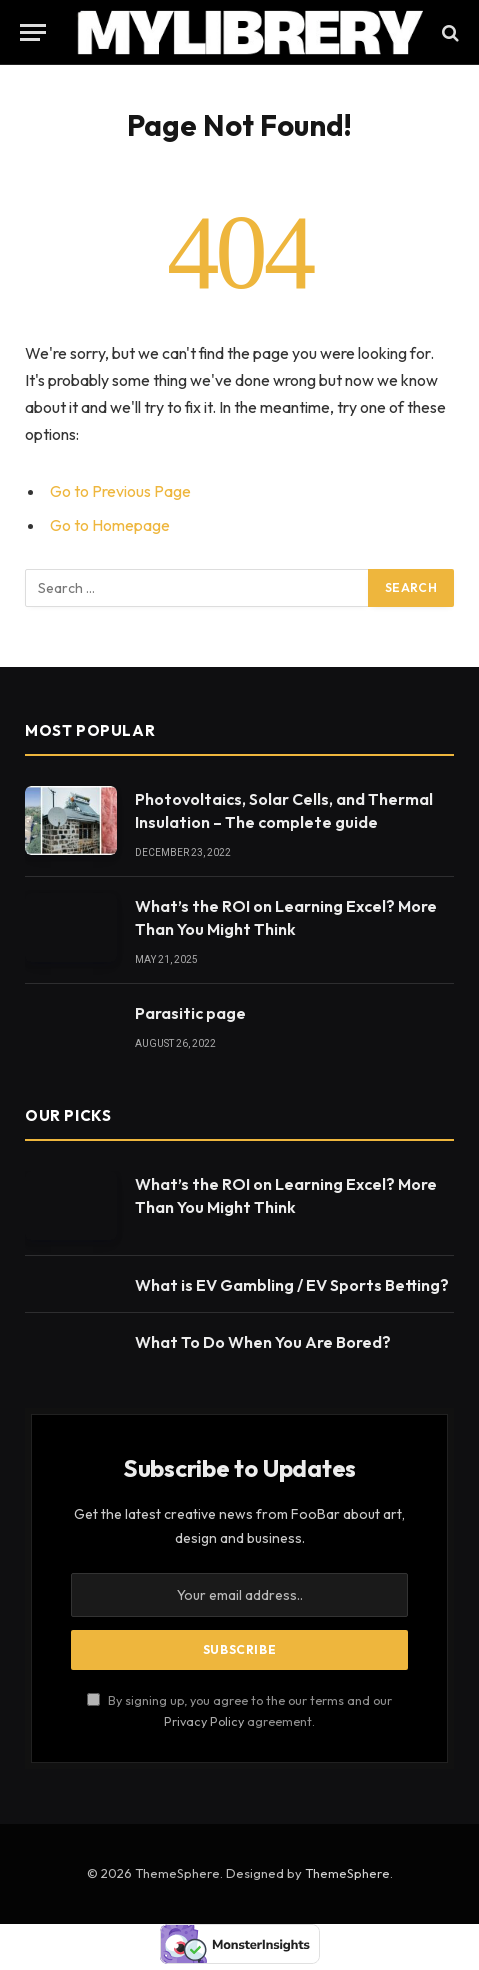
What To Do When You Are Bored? (263, 1342)
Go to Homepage (110, 525)
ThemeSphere (347, 1873)
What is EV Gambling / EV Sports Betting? (292, 1285)
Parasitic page (190, 1013)
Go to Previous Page (120, 491)
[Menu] (33, 32)
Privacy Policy (204, 1721)
